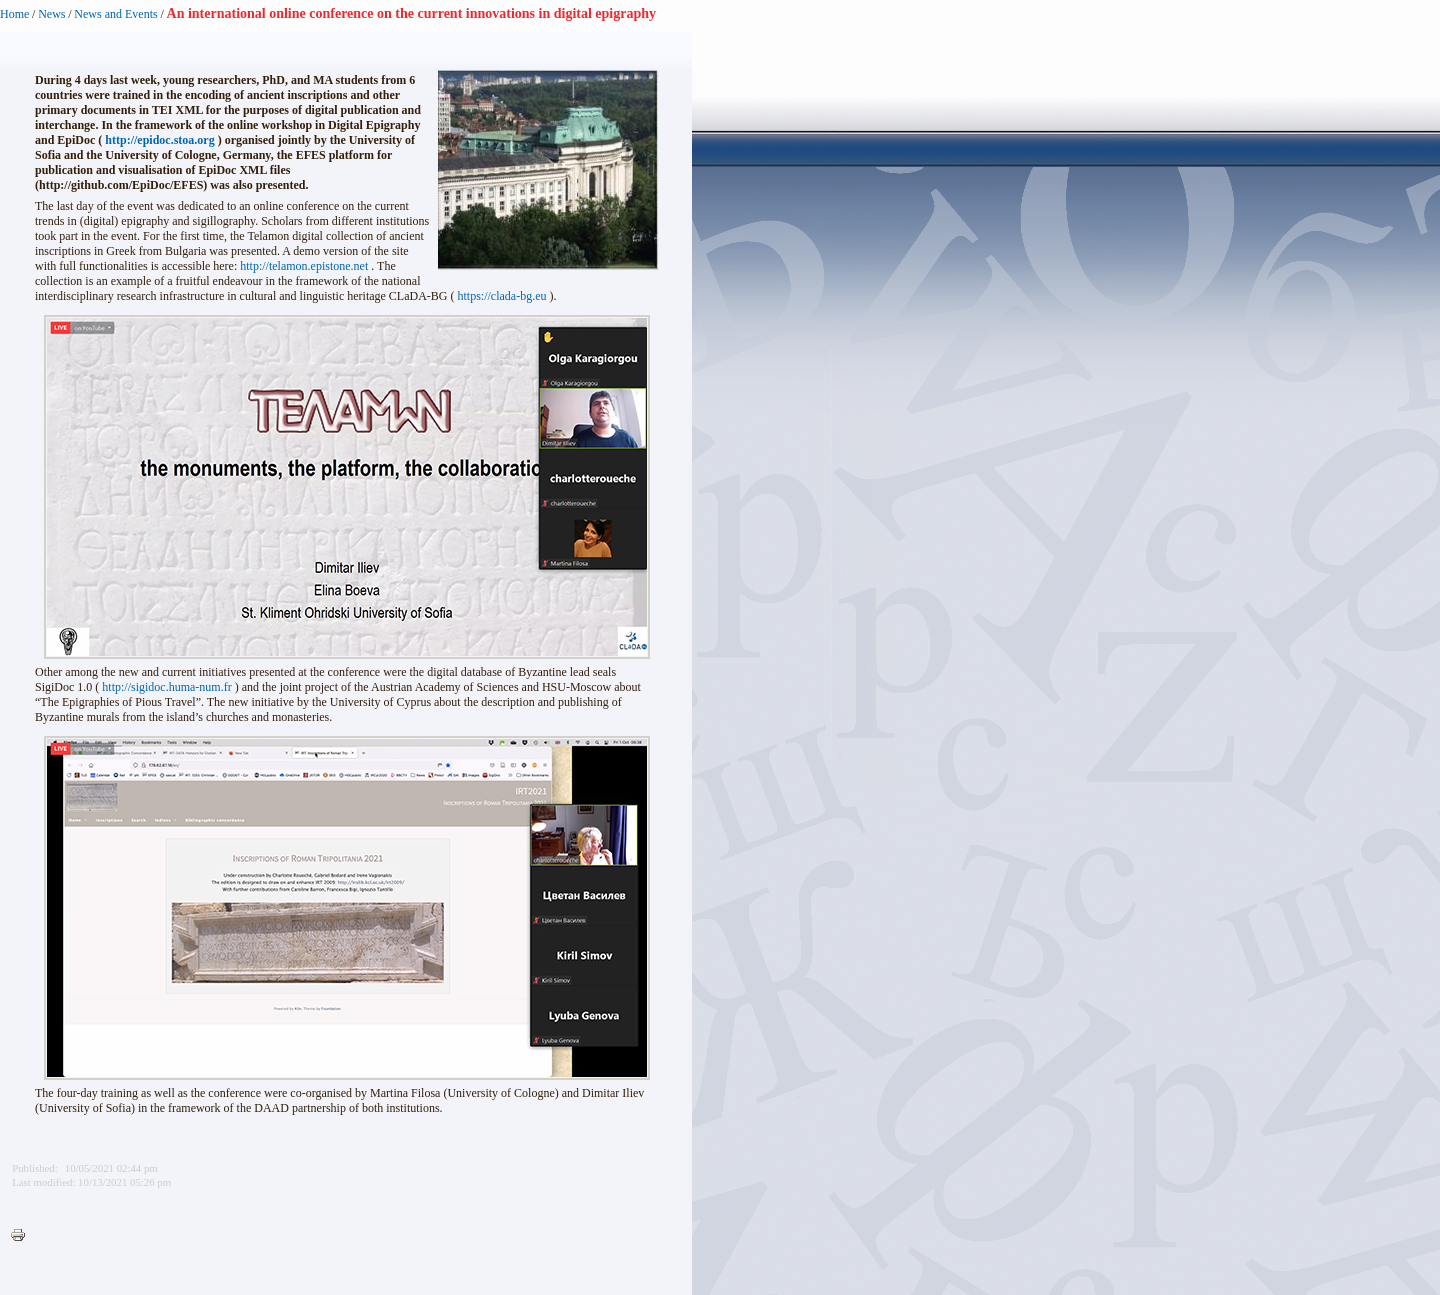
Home (14, 14)
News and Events (115, 14)
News (51, 14)
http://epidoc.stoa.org (159, 140)
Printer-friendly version (23, 1236)
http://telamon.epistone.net (304, 266)
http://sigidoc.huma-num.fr (166, 687)
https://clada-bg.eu (502, 296)
